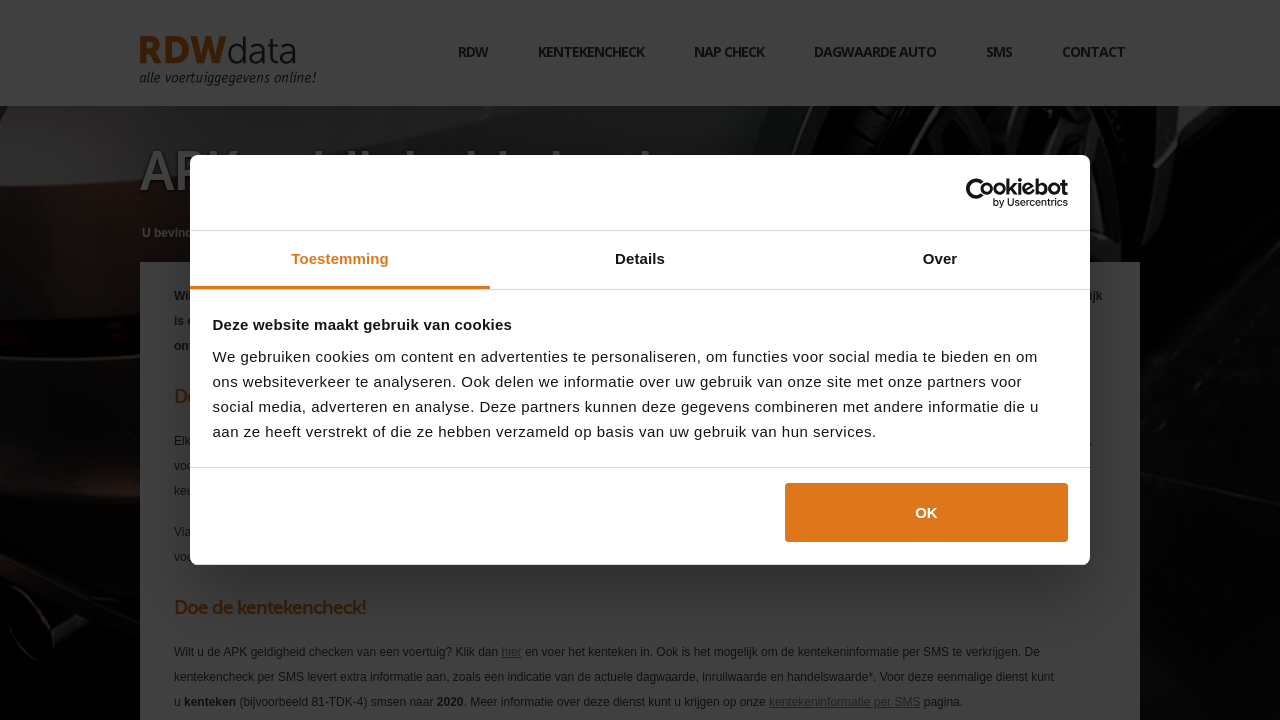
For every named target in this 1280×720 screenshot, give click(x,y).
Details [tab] (640, 258)
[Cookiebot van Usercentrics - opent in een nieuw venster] (980, 193)
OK (926, 512)
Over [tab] (940, 258)
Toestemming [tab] (340, 258)
